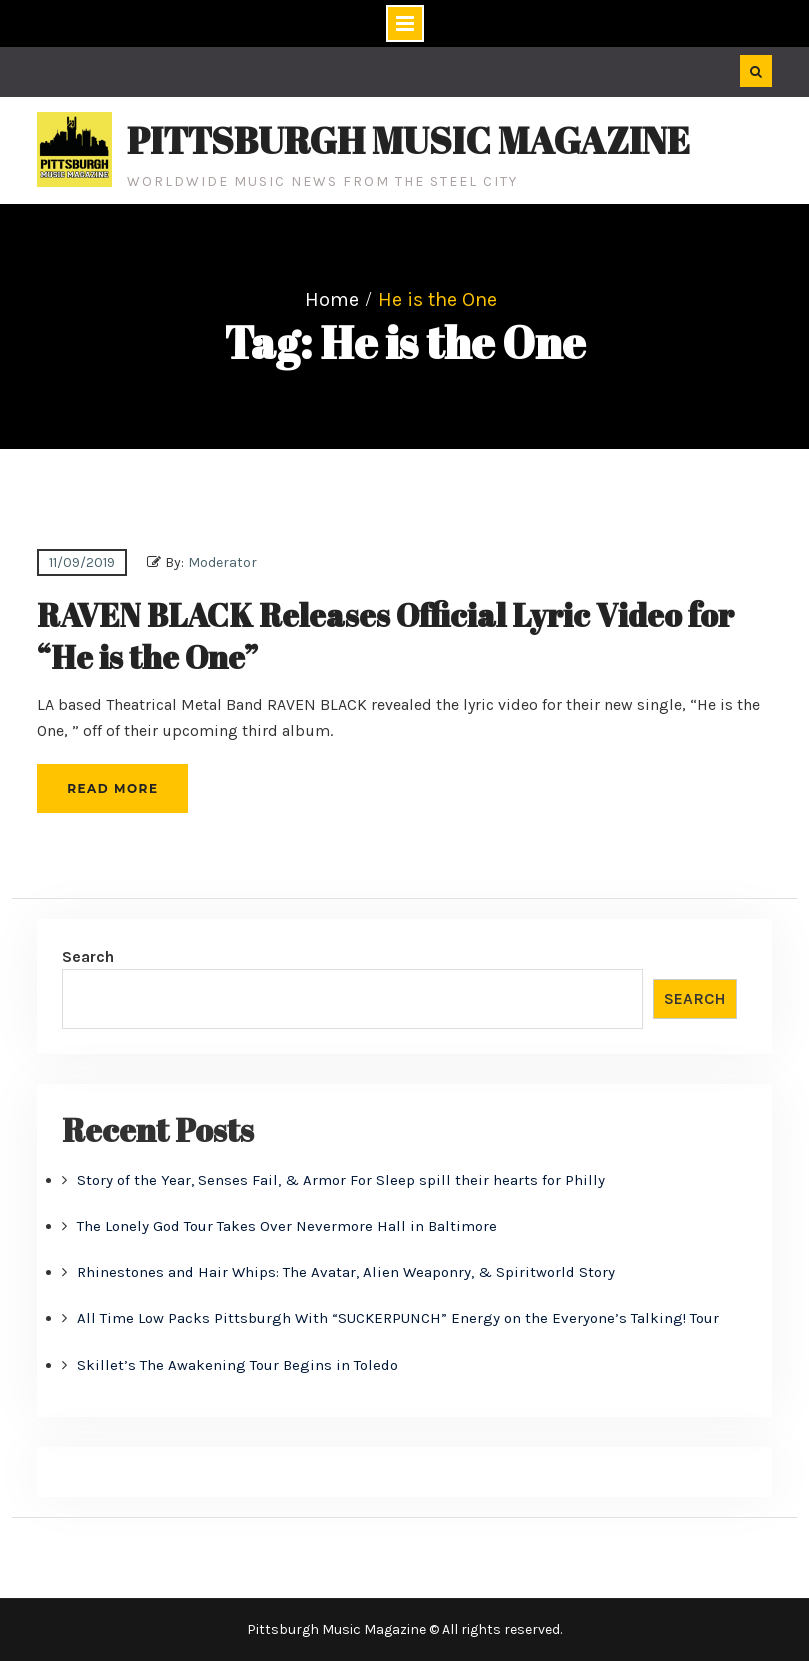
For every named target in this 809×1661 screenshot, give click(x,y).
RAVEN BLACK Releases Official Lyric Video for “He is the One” (385, 635)
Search (88, 956)
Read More (112, 788)
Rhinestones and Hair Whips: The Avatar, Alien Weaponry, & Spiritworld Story (346, 1272)
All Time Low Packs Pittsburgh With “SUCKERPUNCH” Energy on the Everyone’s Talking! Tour (398, 1318)
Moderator (222, 562)
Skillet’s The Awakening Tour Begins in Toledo (237, 1365)
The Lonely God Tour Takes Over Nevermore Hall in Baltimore (287, 1226)
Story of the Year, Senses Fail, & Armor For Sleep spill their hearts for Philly (341, 1180)
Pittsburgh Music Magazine (408, 140)
